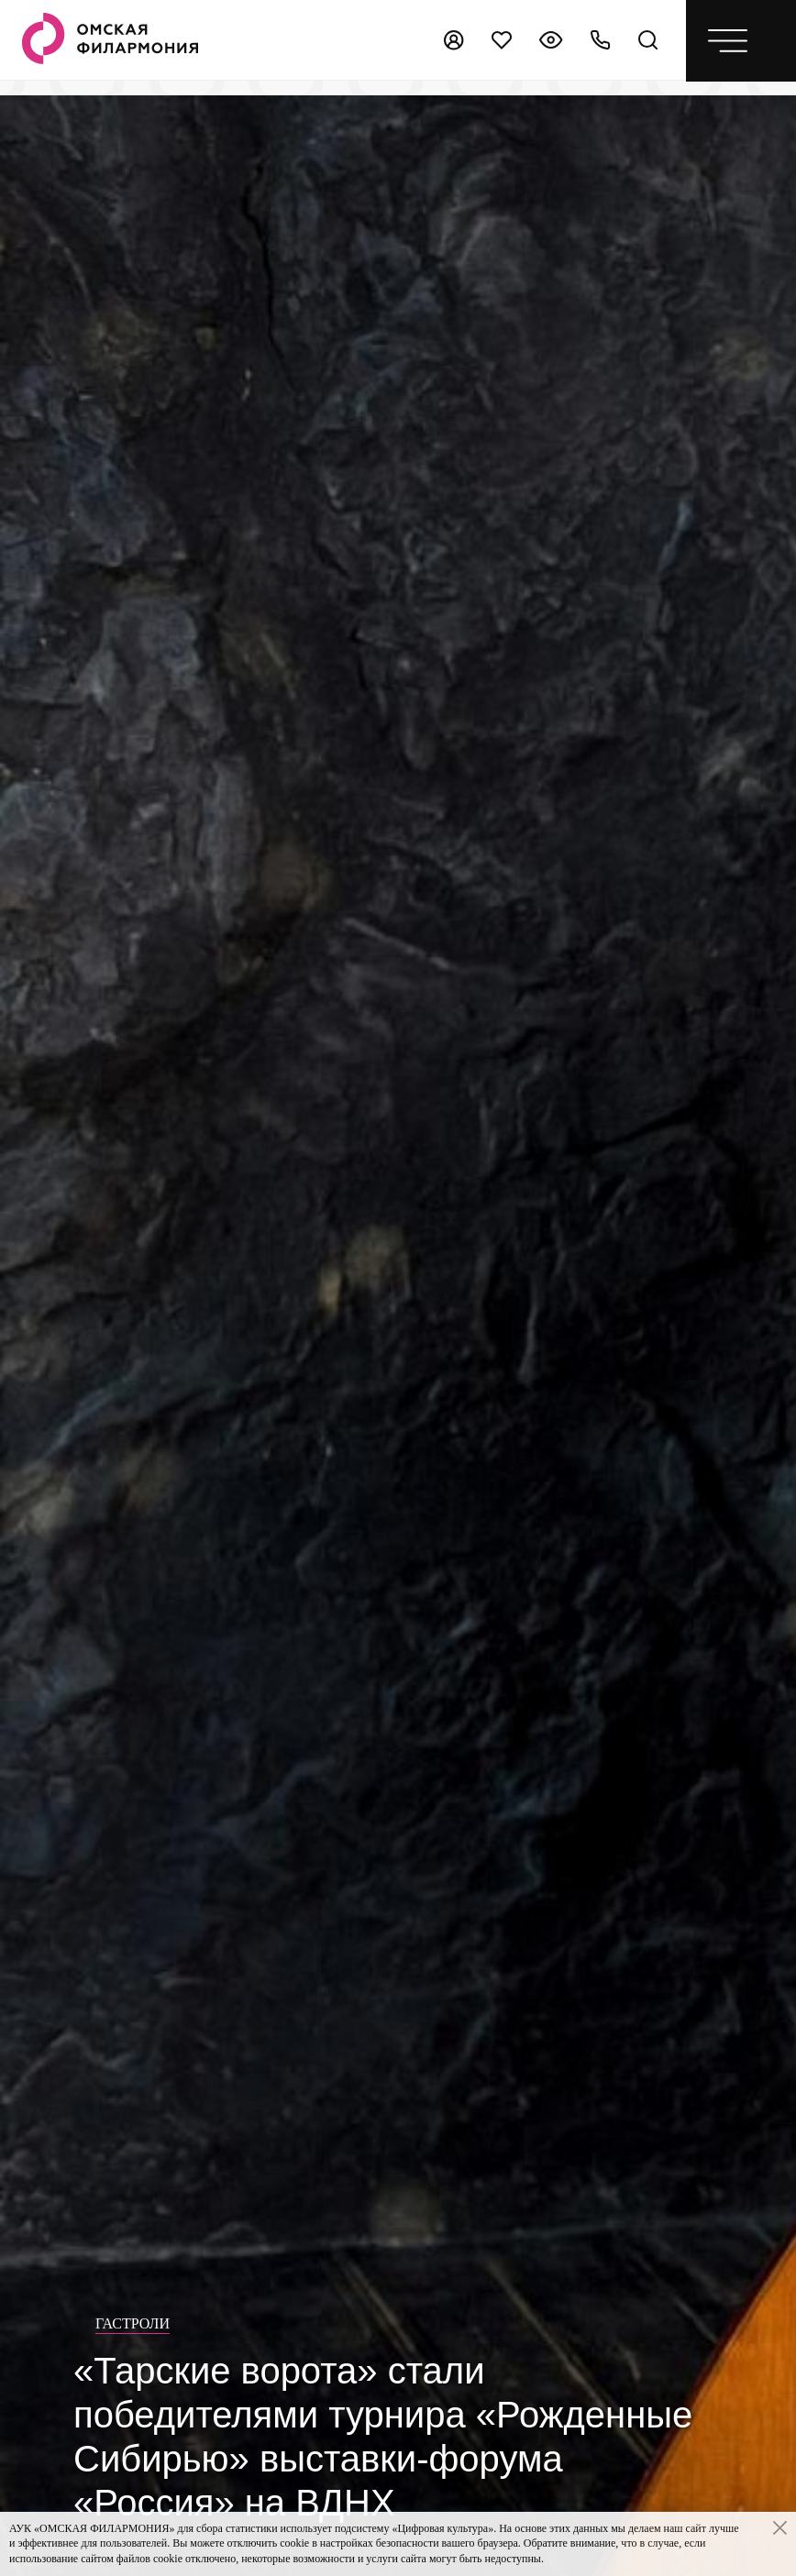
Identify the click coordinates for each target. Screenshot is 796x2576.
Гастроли (132, 2323)
